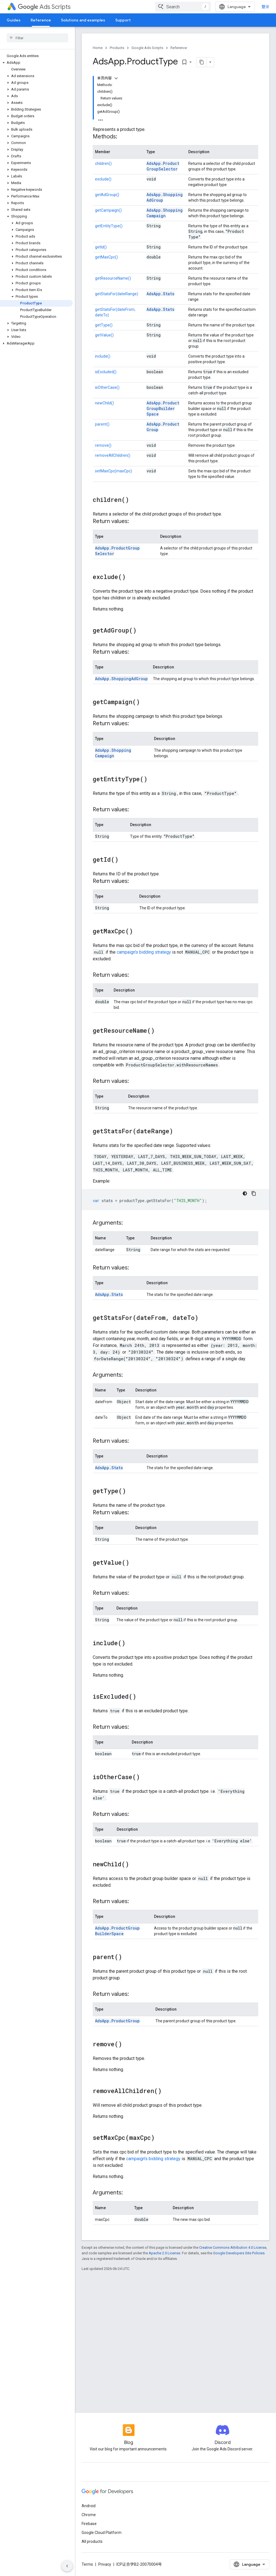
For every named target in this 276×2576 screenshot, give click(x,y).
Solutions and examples (83, 20)
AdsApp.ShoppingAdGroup (121, 678)
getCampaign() (108, 210)
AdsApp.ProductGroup (117, 2020)
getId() (101, 247)
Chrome (89, 2514)
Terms (87, 2564)
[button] (36, 62)
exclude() (103, 179)
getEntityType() (109, 226)
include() (102, 356)
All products (92, 2541)
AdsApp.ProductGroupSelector (162, 166)
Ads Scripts (44, 7)
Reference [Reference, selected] (41, 20)
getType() (104, 325)
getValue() (104, 335)
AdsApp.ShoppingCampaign (164, 212)
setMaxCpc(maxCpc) (113, 471)
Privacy (104, 2564)
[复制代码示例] (253, 1193)
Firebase (89, 2523)
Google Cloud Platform (101, 2532)
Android (89, 2506)
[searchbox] (37, 37)
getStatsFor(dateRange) (116, 294)
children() (103, 163)
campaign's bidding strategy (144, 952)
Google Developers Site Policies (239, 2253)
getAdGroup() (107, 194)
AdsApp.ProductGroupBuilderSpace (162, 408)
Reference (178, 48)
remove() (103, 445)
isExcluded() (105, 372)
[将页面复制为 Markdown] (202, 62)
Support (123, 20)
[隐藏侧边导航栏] (67, 2566)
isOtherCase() (107, 387)
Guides (14, 20)
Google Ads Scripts (147, 48)
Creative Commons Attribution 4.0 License (232, 2247)
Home (97, 48)
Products (117, 48)
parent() (102, 424)
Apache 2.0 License (164, 2253)
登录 (265, 6)
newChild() (104, 403)
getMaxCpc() (106, 257)
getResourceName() (113, 278)
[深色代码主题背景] (244, 1193)
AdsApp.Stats (160, 293)
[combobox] (183, 7)
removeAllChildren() (112, 455)
